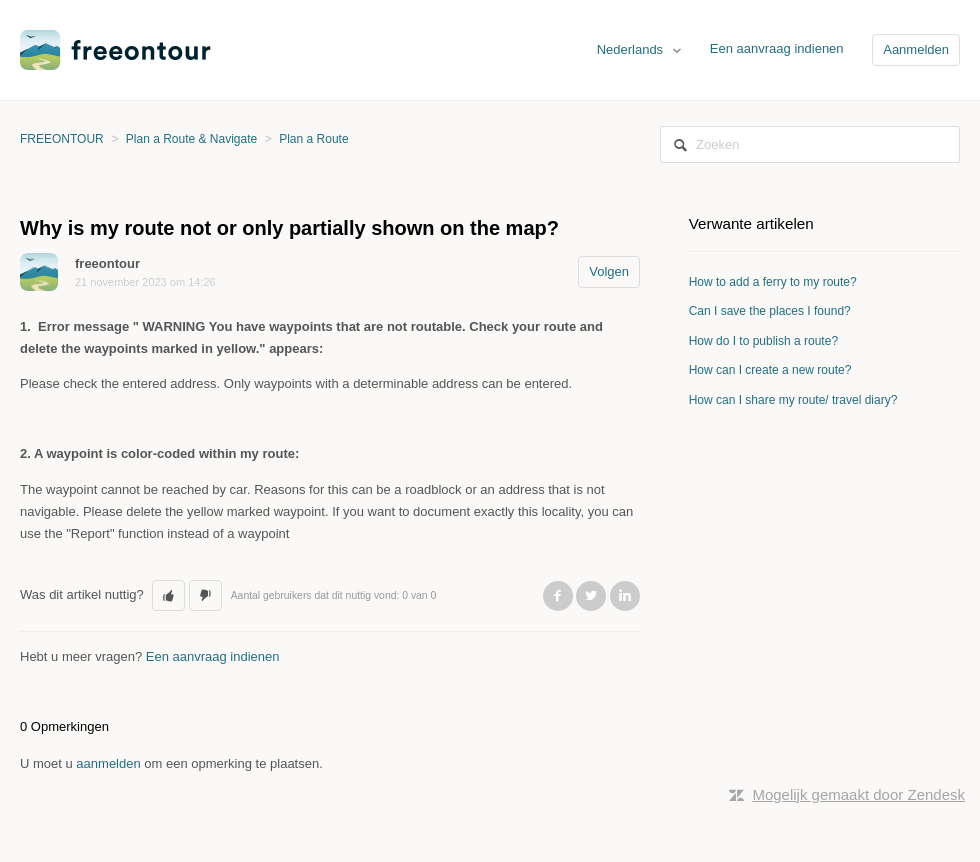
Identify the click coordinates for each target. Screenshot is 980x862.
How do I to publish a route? (763, 341)
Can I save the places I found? (770, 311)
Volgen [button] (609, 271)
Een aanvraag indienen (777, 48)
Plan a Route (313, 139)
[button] (168, 596)
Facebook (558, 596)
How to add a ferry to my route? (773, 282)
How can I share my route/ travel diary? (793, 400)
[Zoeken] (810, 144)
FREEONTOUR (62, 139)
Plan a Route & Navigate (191, 139)
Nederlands (632, 49)
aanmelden (108, 763)
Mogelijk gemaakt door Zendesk (858, 794)
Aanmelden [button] (916, 49)
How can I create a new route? (770, 370)
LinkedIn (625, 596)
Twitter (591, 596)
